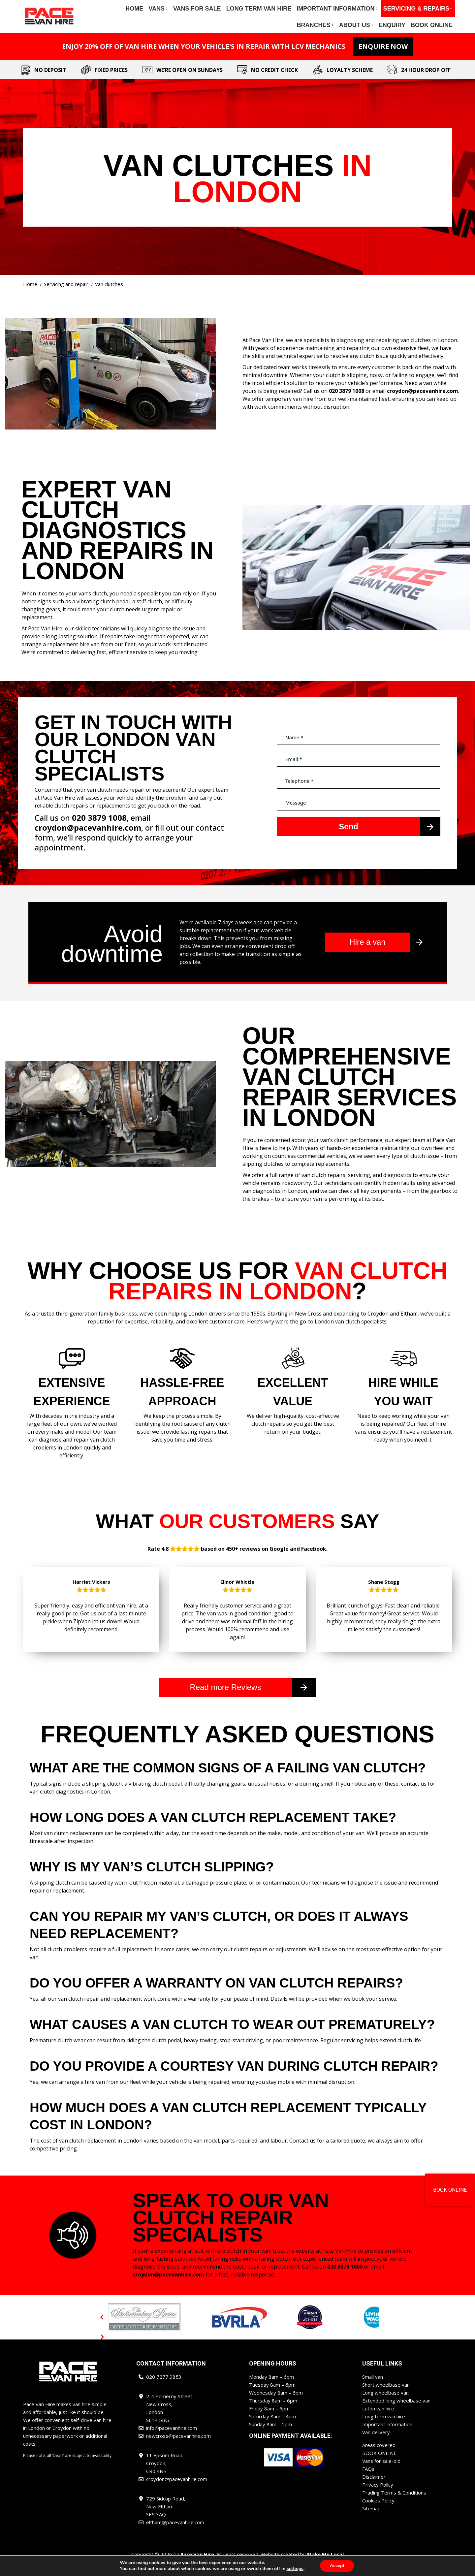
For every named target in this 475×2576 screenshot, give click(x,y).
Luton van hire (378, 2420)
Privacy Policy (377, 2496)
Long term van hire (383, 2428)
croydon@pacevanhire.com (352, 6)
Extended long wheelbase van (396, 2412)
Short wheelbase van (386, 2396)
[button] (102, 2329)
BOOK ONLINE (379, 2465)
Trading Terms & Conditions (394, 2504)
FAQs (368, 2480)
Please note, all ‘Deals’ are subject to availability (67, 2467)
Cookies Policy (378, 2512)
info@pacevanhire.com (129, 6)
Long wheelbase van (385, 2404)
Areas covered (379, 2457)
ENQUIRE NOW (383, 58)
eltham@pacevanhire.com (417, 6)
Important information (387, 2436)
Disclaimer (374, 2488)
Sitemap (371, 2520)
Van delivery (376, 2444)
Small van (372, 2388)
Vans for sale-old (381, 2472)
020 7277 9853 (79, 6)
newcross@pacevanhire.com (283, 6)
